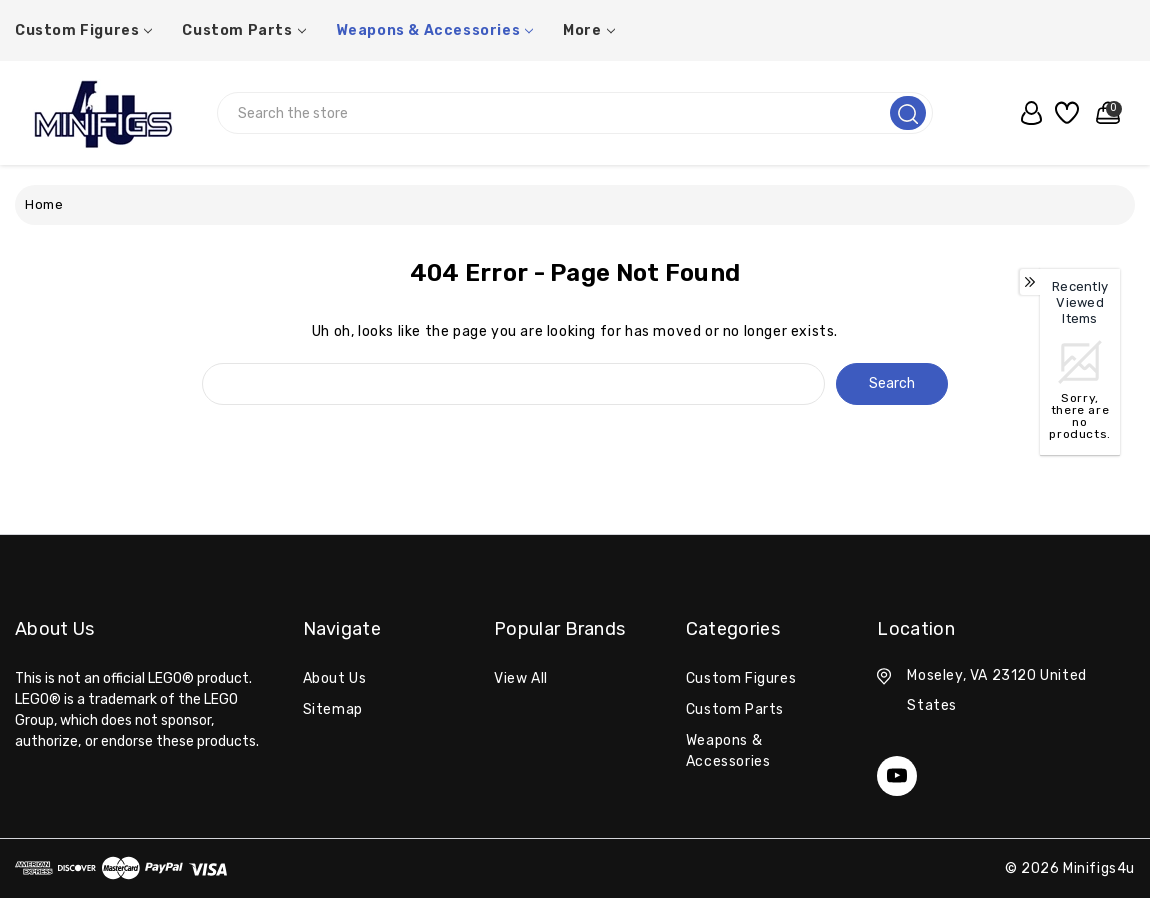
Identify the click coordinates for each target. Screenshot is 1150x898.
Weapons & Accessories (435, 30)
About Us (335, 678)
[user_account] (1027, 113)
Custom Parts (243, 30)
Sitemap (333, 709)
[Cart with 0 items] (1104, 113)
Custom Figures (83, 30)
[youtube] (897, 776)
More (588, 30)
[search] (908, 113)
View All (521, 678)
